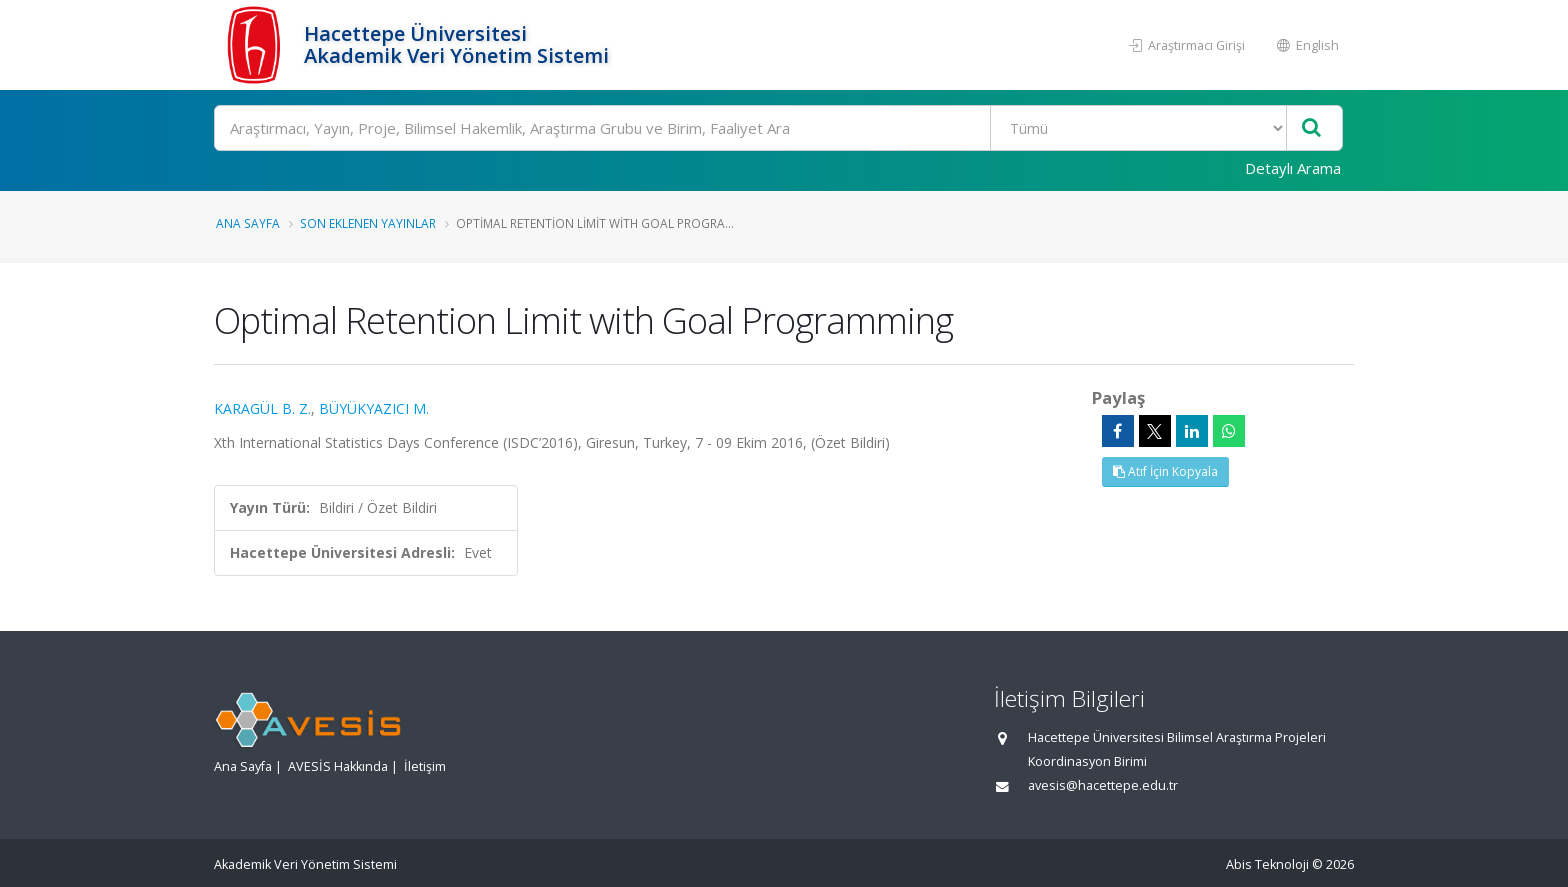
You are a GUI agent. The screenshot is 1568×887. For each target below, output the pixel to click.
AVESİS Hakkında (338, 766)
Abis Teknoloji (1267, 864)
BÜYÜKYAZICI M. (374, 408)
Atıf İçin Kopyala (1165, 471)
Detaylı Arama (1293, 168)
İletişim (425, 766)
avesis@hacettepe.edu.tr (1103, 785)
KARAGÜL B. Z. (262, 408)
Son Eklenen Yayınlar (368, 223)
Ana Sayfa (248, 223)
